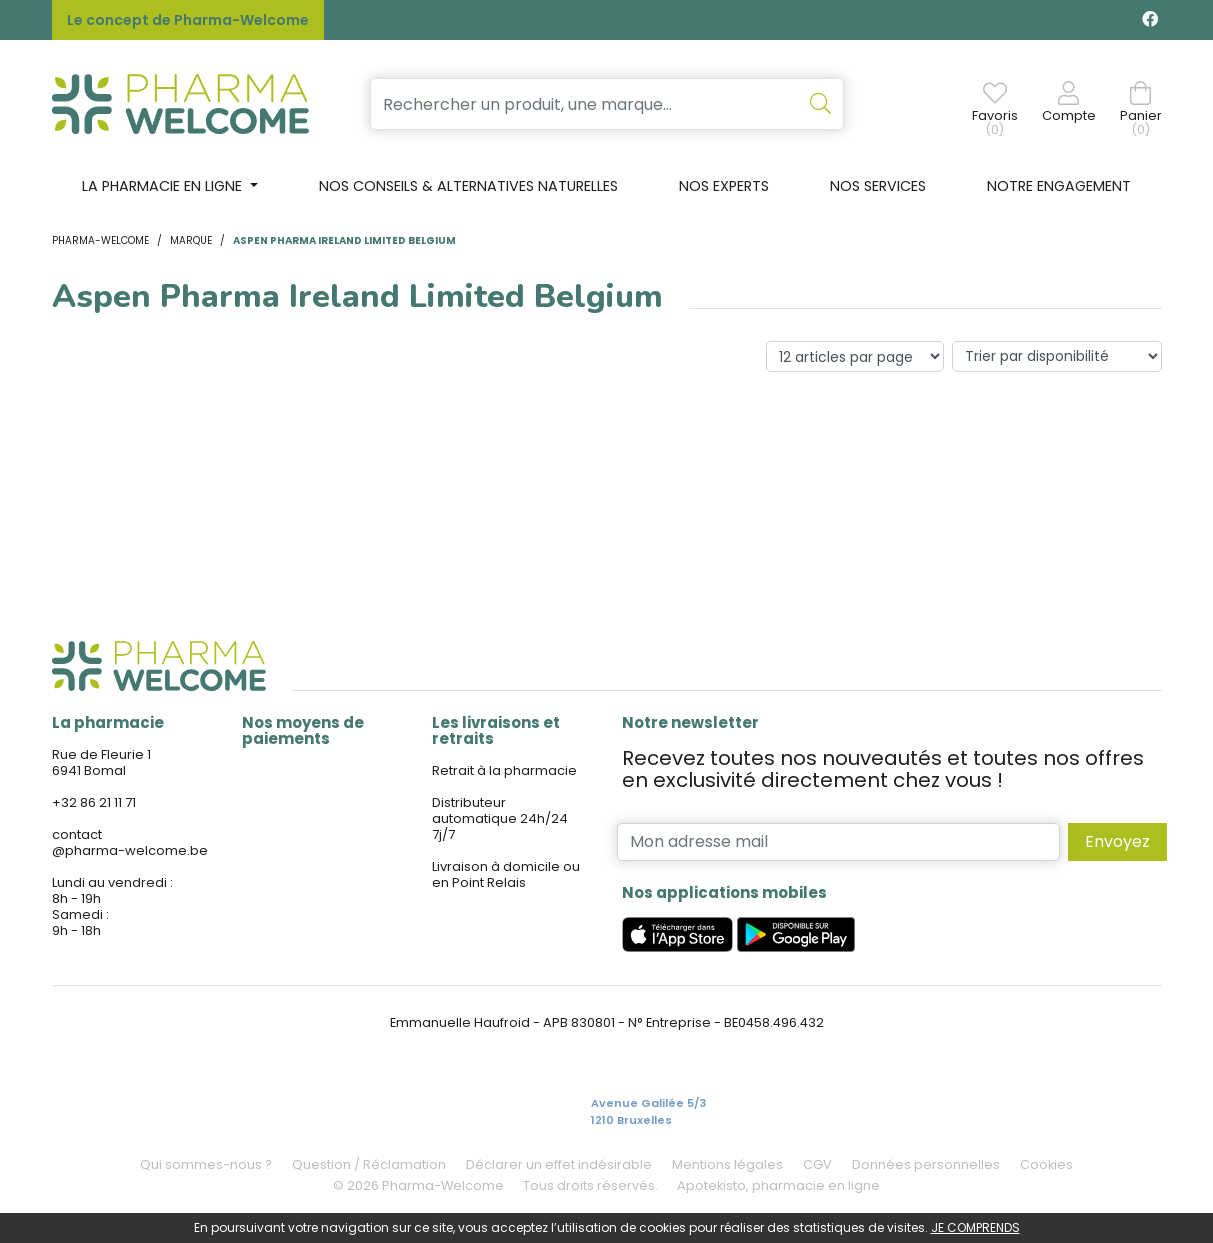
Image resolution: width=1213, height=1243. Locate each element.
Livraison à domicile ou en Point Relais (506, 874)
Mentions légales (727, 1164)
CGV (817, 1164)
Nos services (878, 186)
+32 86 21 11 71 (94, 802)
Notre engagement (1059, 186)
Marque (191, 240)
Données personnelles (926, 1164)
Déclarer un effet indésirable (559, 1164)
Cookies (1046, 1164)
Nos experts (724, 186)
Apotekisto (778, 1185)
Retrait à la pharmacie (504, 770)
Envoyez (1117, 841)
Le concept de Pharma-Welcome (188, 20)
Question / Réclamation (369, 1164)
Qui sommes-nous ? (206, 1164)
